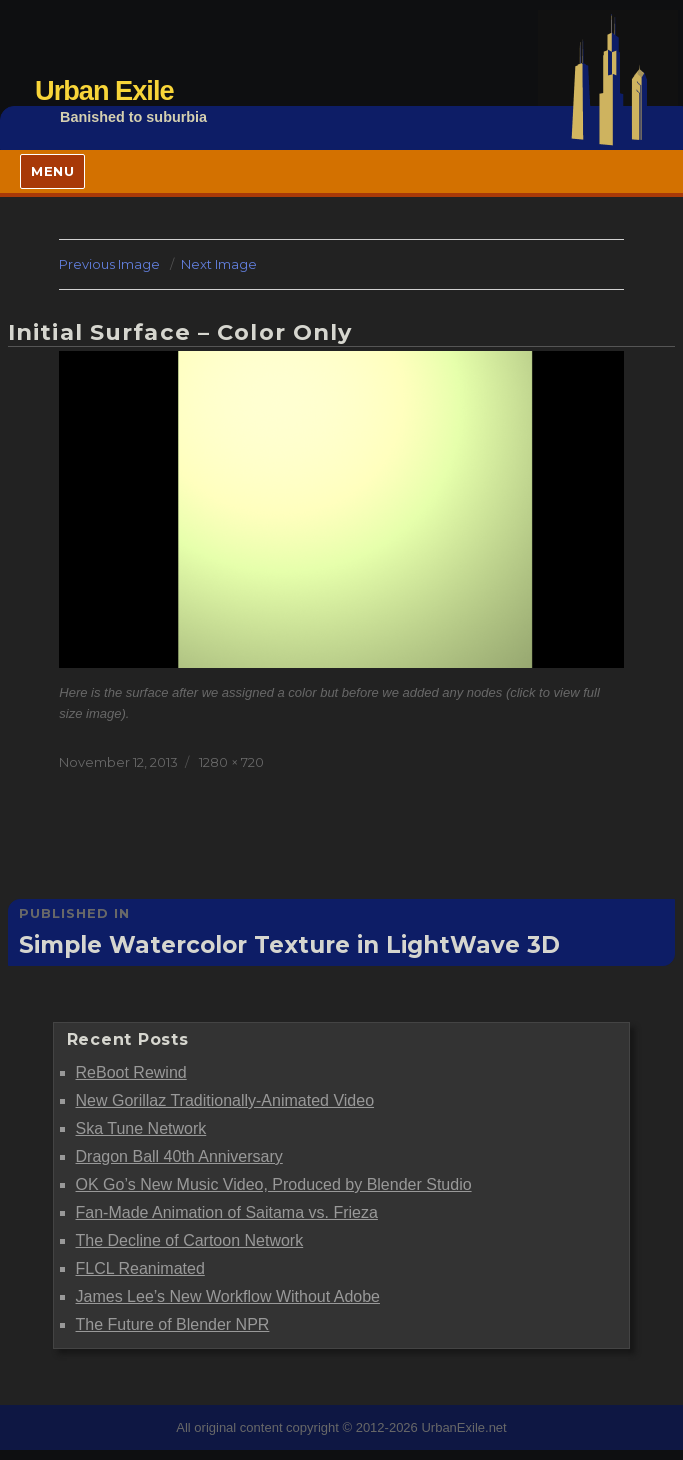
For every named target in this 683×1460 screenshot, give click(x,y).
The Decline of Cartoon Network (190, 1240)
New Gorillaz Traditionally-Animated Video (225, 1100)
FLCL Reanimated (140, 1268)
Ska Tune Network (141, 1128)
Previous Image (109, 264)
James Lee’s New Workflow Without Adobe (228, 1296)
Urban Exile (104, 90)
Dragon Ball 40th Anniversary (179, 1156)
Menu (52, 171)
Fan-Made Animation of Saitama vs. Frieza (227, 1212)
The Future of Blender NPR (173, 1324)
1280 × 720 (231, 762)
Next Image (219, 264)
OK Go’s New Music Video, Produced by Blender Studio (274, 1184)
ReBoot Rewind (131, 1072)
